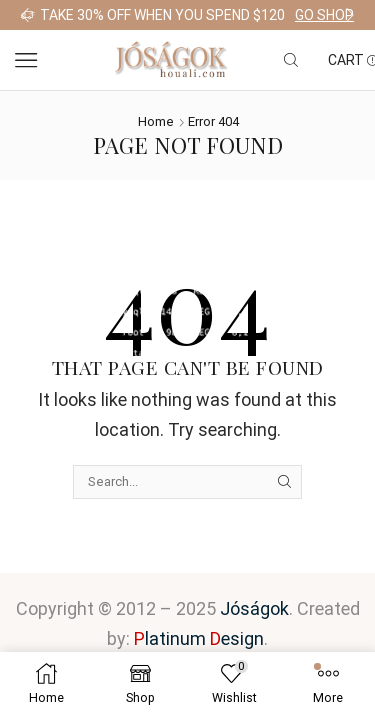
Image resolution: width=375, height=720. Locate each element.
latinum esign (199, 638)
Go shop (324, 15)
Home (156, 121)
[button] (25, 15)
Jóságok (254, 608)
